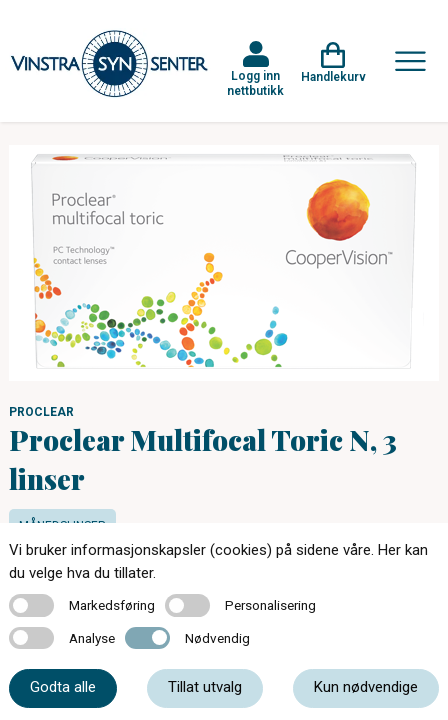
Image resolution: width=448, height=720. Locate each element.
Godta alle (63, 687)
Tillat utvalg (205, 687)
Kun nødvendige (366, 687)
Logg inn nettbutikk (255, 83)
